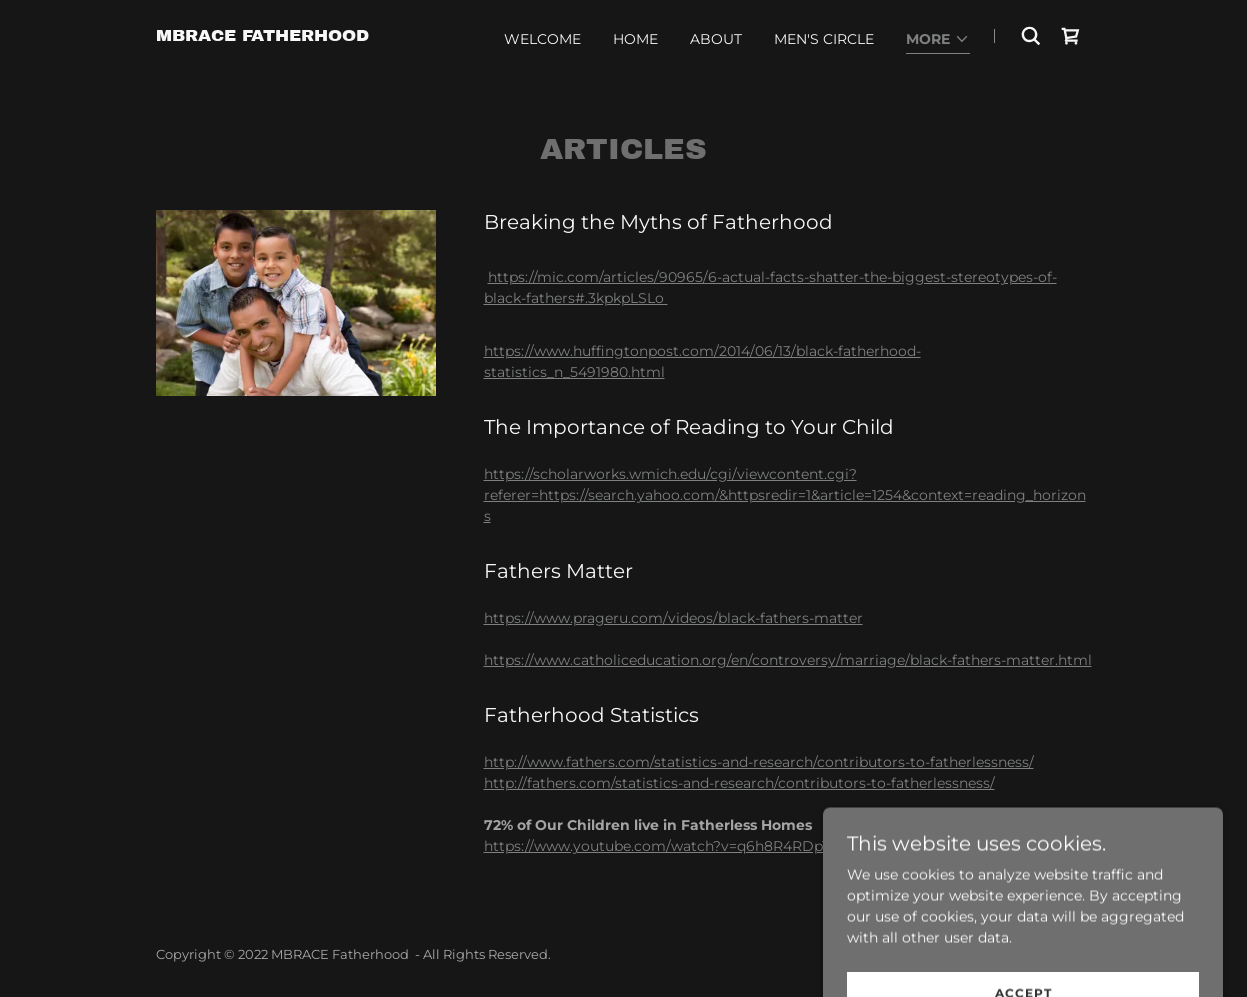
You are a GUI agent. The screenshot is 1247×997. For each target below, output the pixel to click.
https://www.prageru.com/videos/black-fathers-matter (673, 618)
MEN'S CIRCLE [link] (824, 39)
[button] (938, 40)
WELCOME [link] (542, 39)
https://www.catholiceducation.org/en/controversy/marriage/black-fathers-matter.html (788, 660)
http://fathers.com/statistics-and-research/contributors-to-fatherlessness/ (739, 783)
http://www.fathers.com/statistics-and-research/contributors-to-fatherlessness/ (759, 762)
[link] (262, 36)
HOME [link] (635, 39)
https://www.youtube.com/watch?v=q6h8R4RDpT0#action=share (711, 846)
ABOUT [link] (716, 39)
